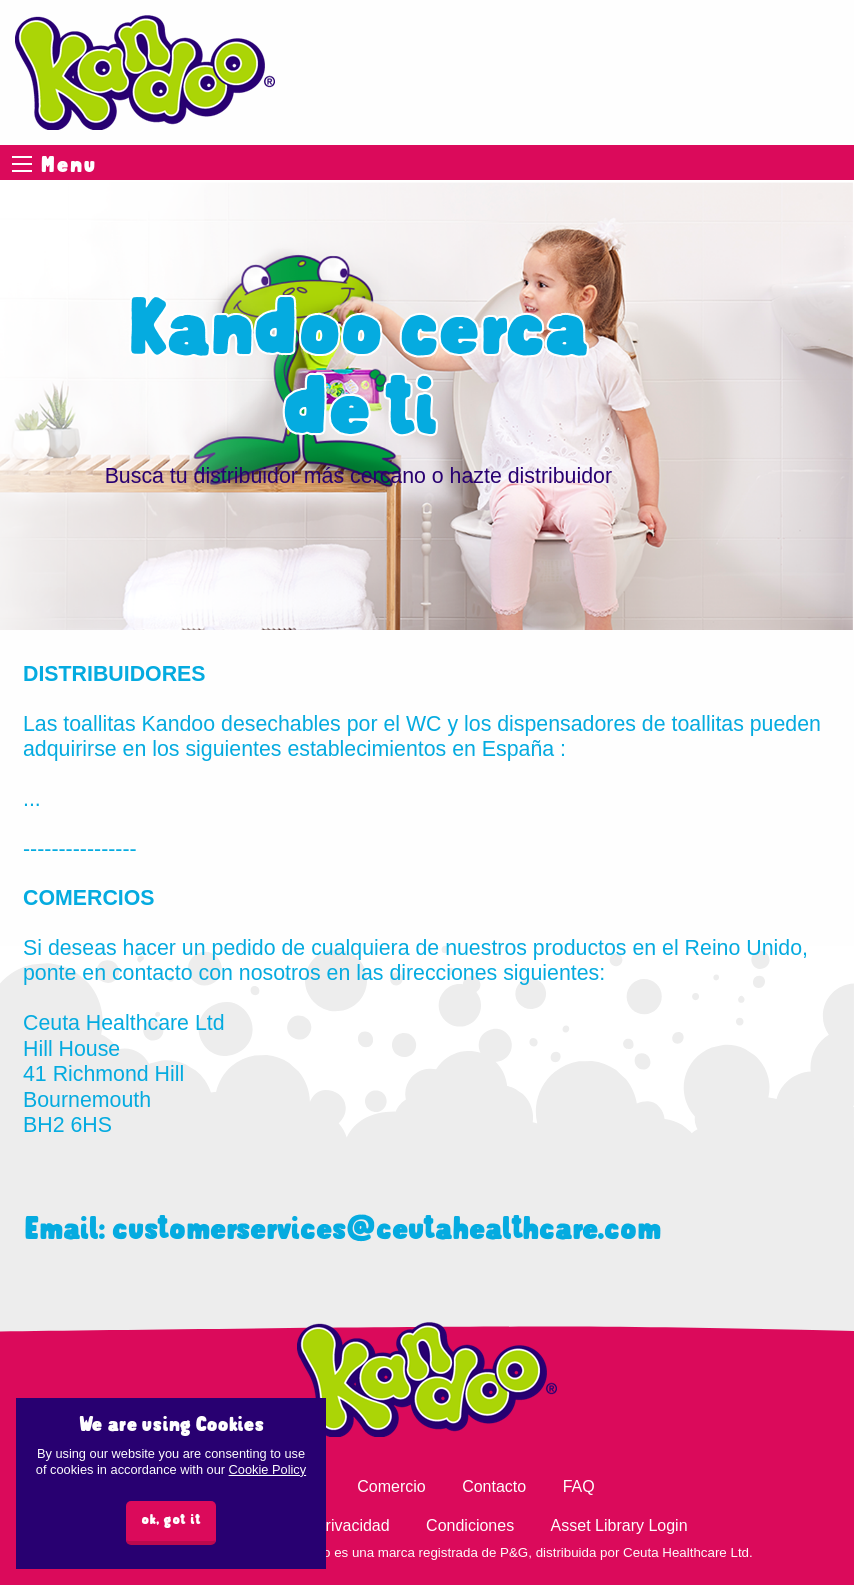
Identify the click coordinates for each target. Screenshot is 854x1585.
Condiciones (470, 1525)
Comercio (391, 1486)
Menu (22, 164)
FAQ (579, 1486)
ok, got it (171, 1520)
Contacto (494, 1486)
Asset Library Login (619, 1525)
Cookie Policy (268, 1469)
